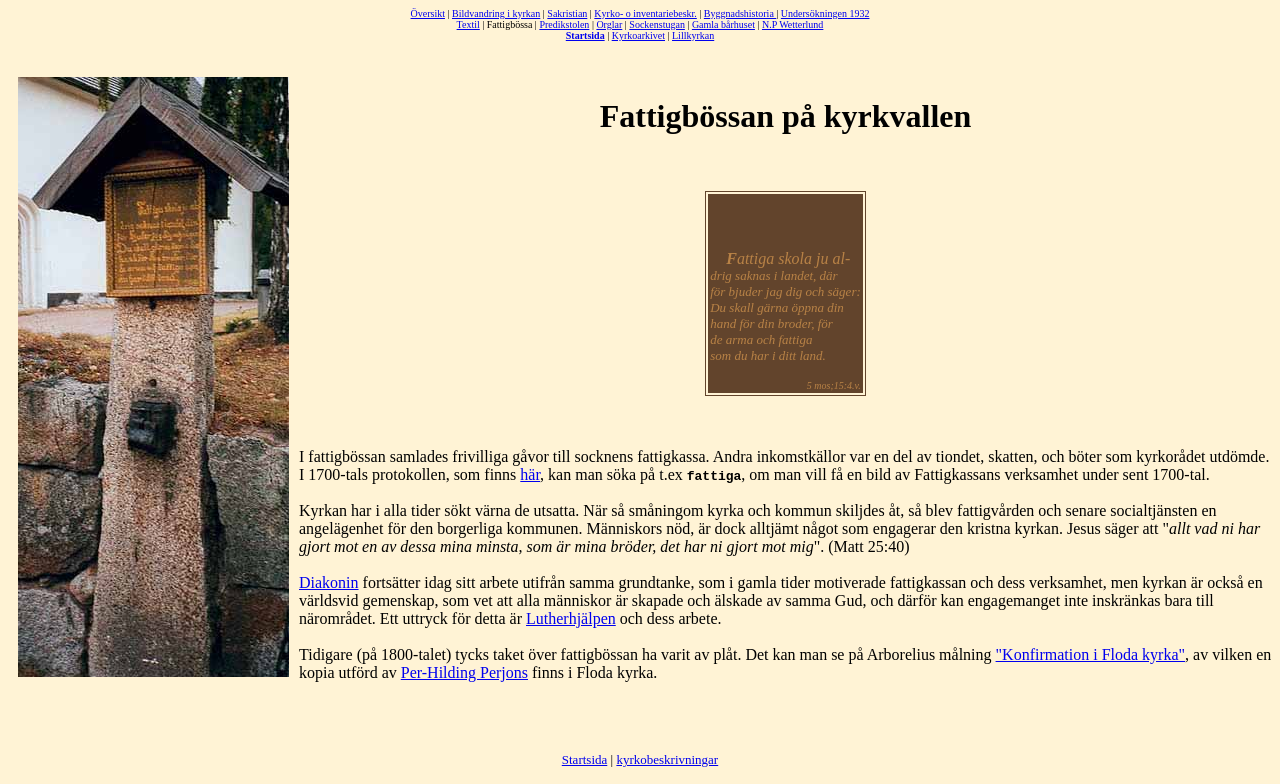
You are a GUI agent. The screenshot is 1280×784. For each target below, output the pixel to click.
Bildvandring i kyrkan (496, 13)
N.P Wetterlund (792, 24)
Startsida (585, 759)
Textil (468, 24)
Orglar (609, 24)
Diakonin (329, 582)
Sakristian (567, 13)
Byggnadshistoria (740, 13)
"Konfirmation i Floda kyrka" (1090, 654)
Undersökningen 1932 (825, 13)
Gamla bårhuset (723, 24)
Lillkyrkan (693, 35)
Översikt (428, 13)
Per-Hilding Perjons (464, 672)
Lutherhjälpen (571, 618)
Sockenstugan (657, 24)
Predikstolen (564, 24)
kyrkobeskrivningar (667, 759)
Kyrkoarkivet (638, 35)
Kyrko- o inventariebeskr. (645, 13)
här (530, 474)
